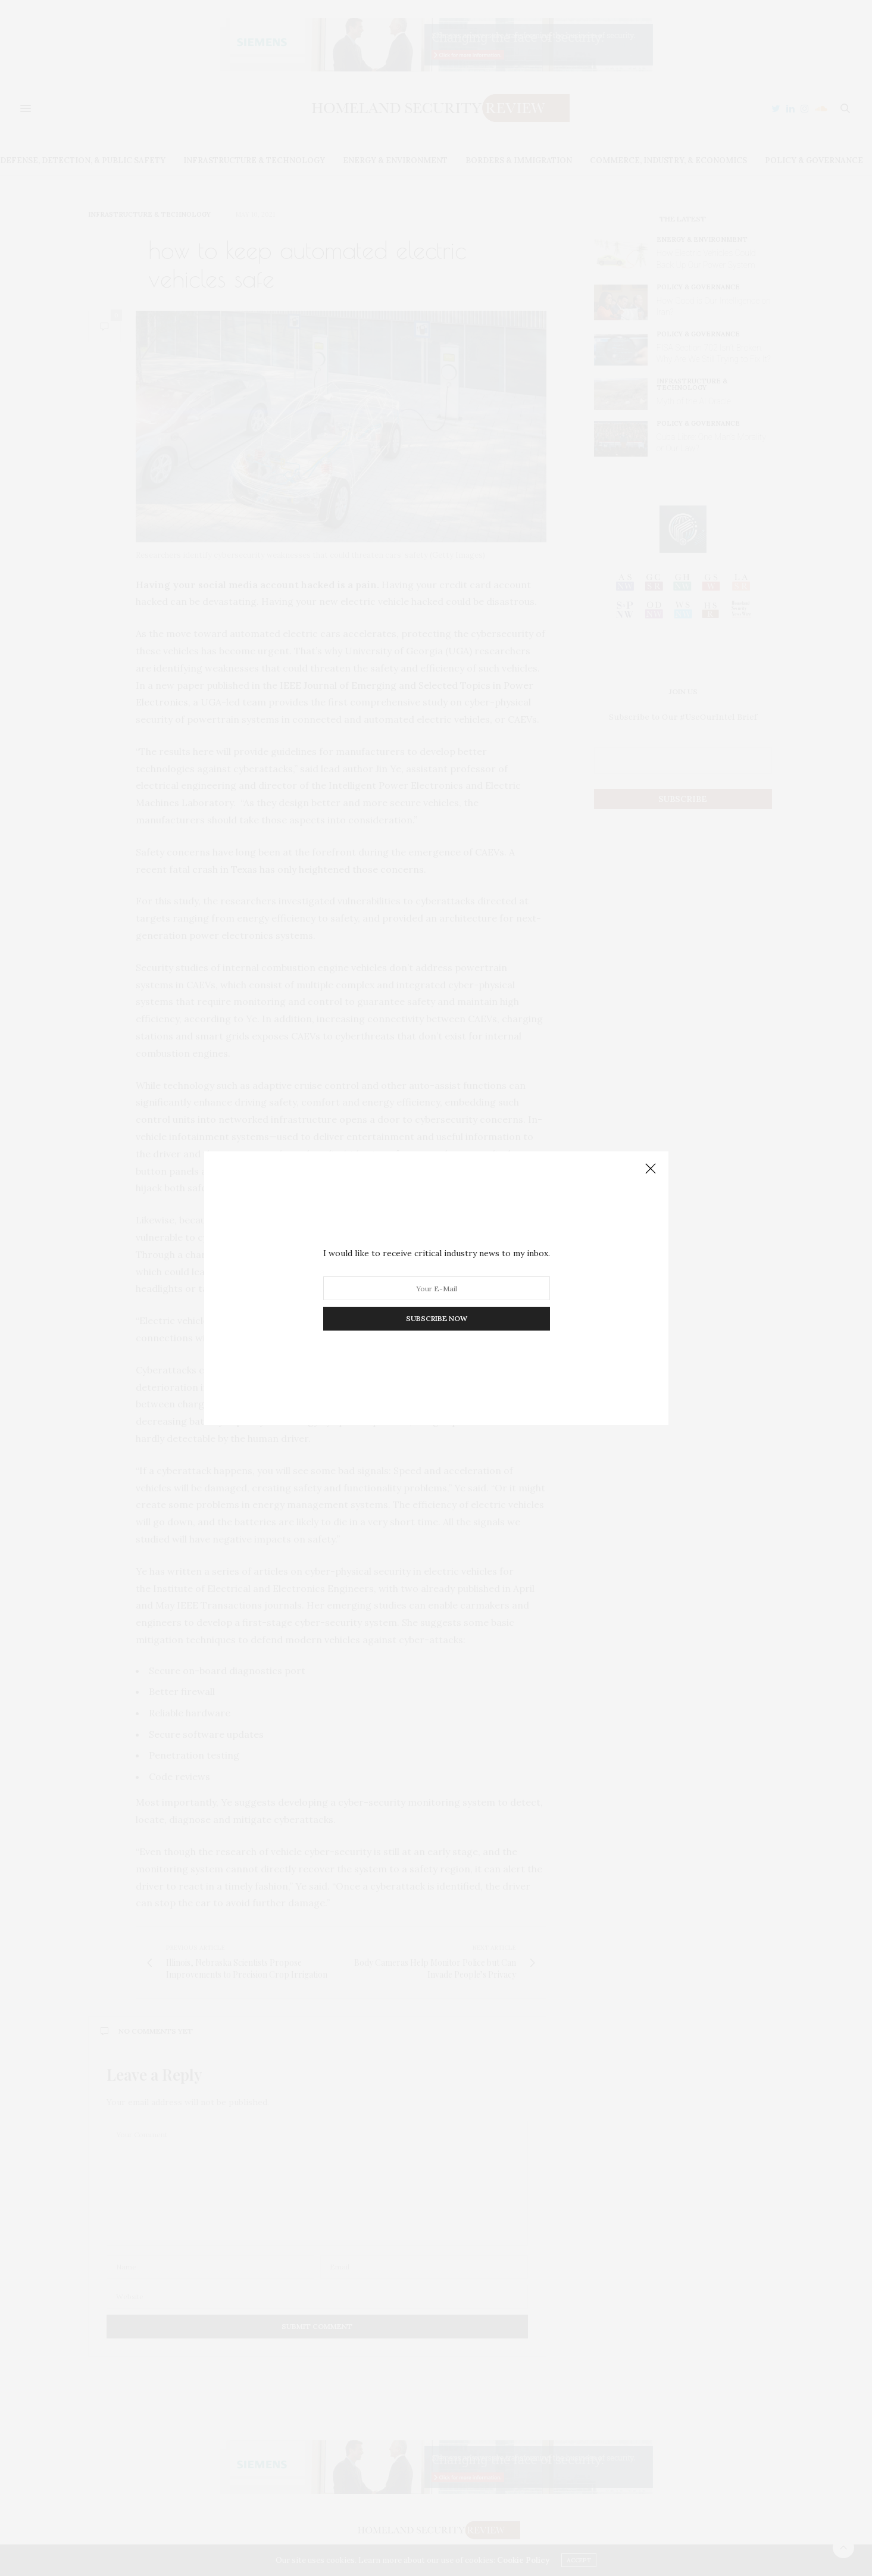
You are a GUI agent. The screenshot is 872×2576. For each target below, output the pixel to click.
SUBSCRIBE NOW (436, 1318)
